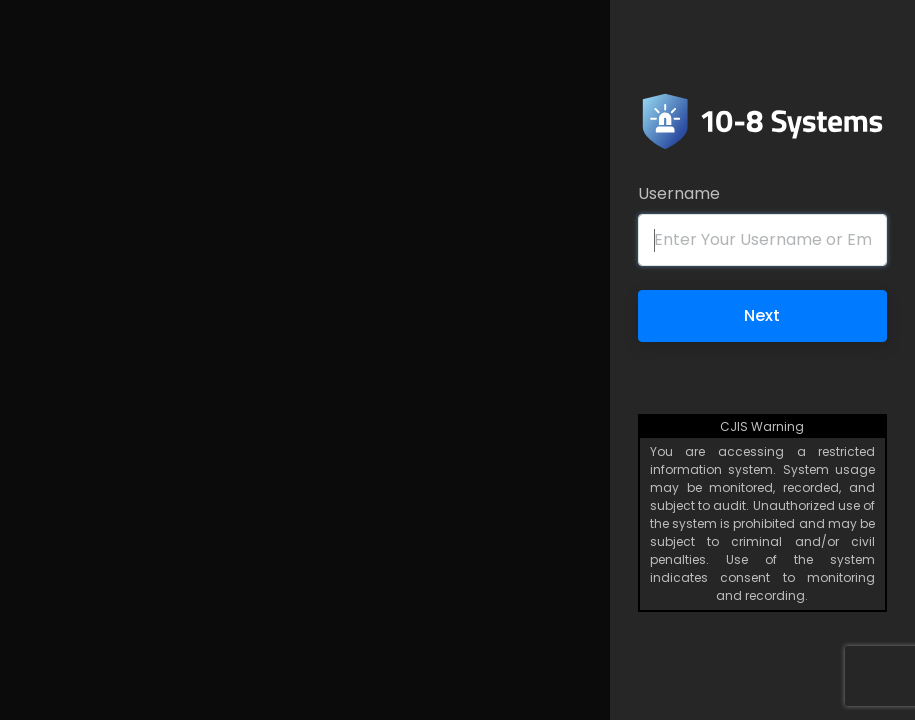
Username (679, 193)
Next (762, 315)
